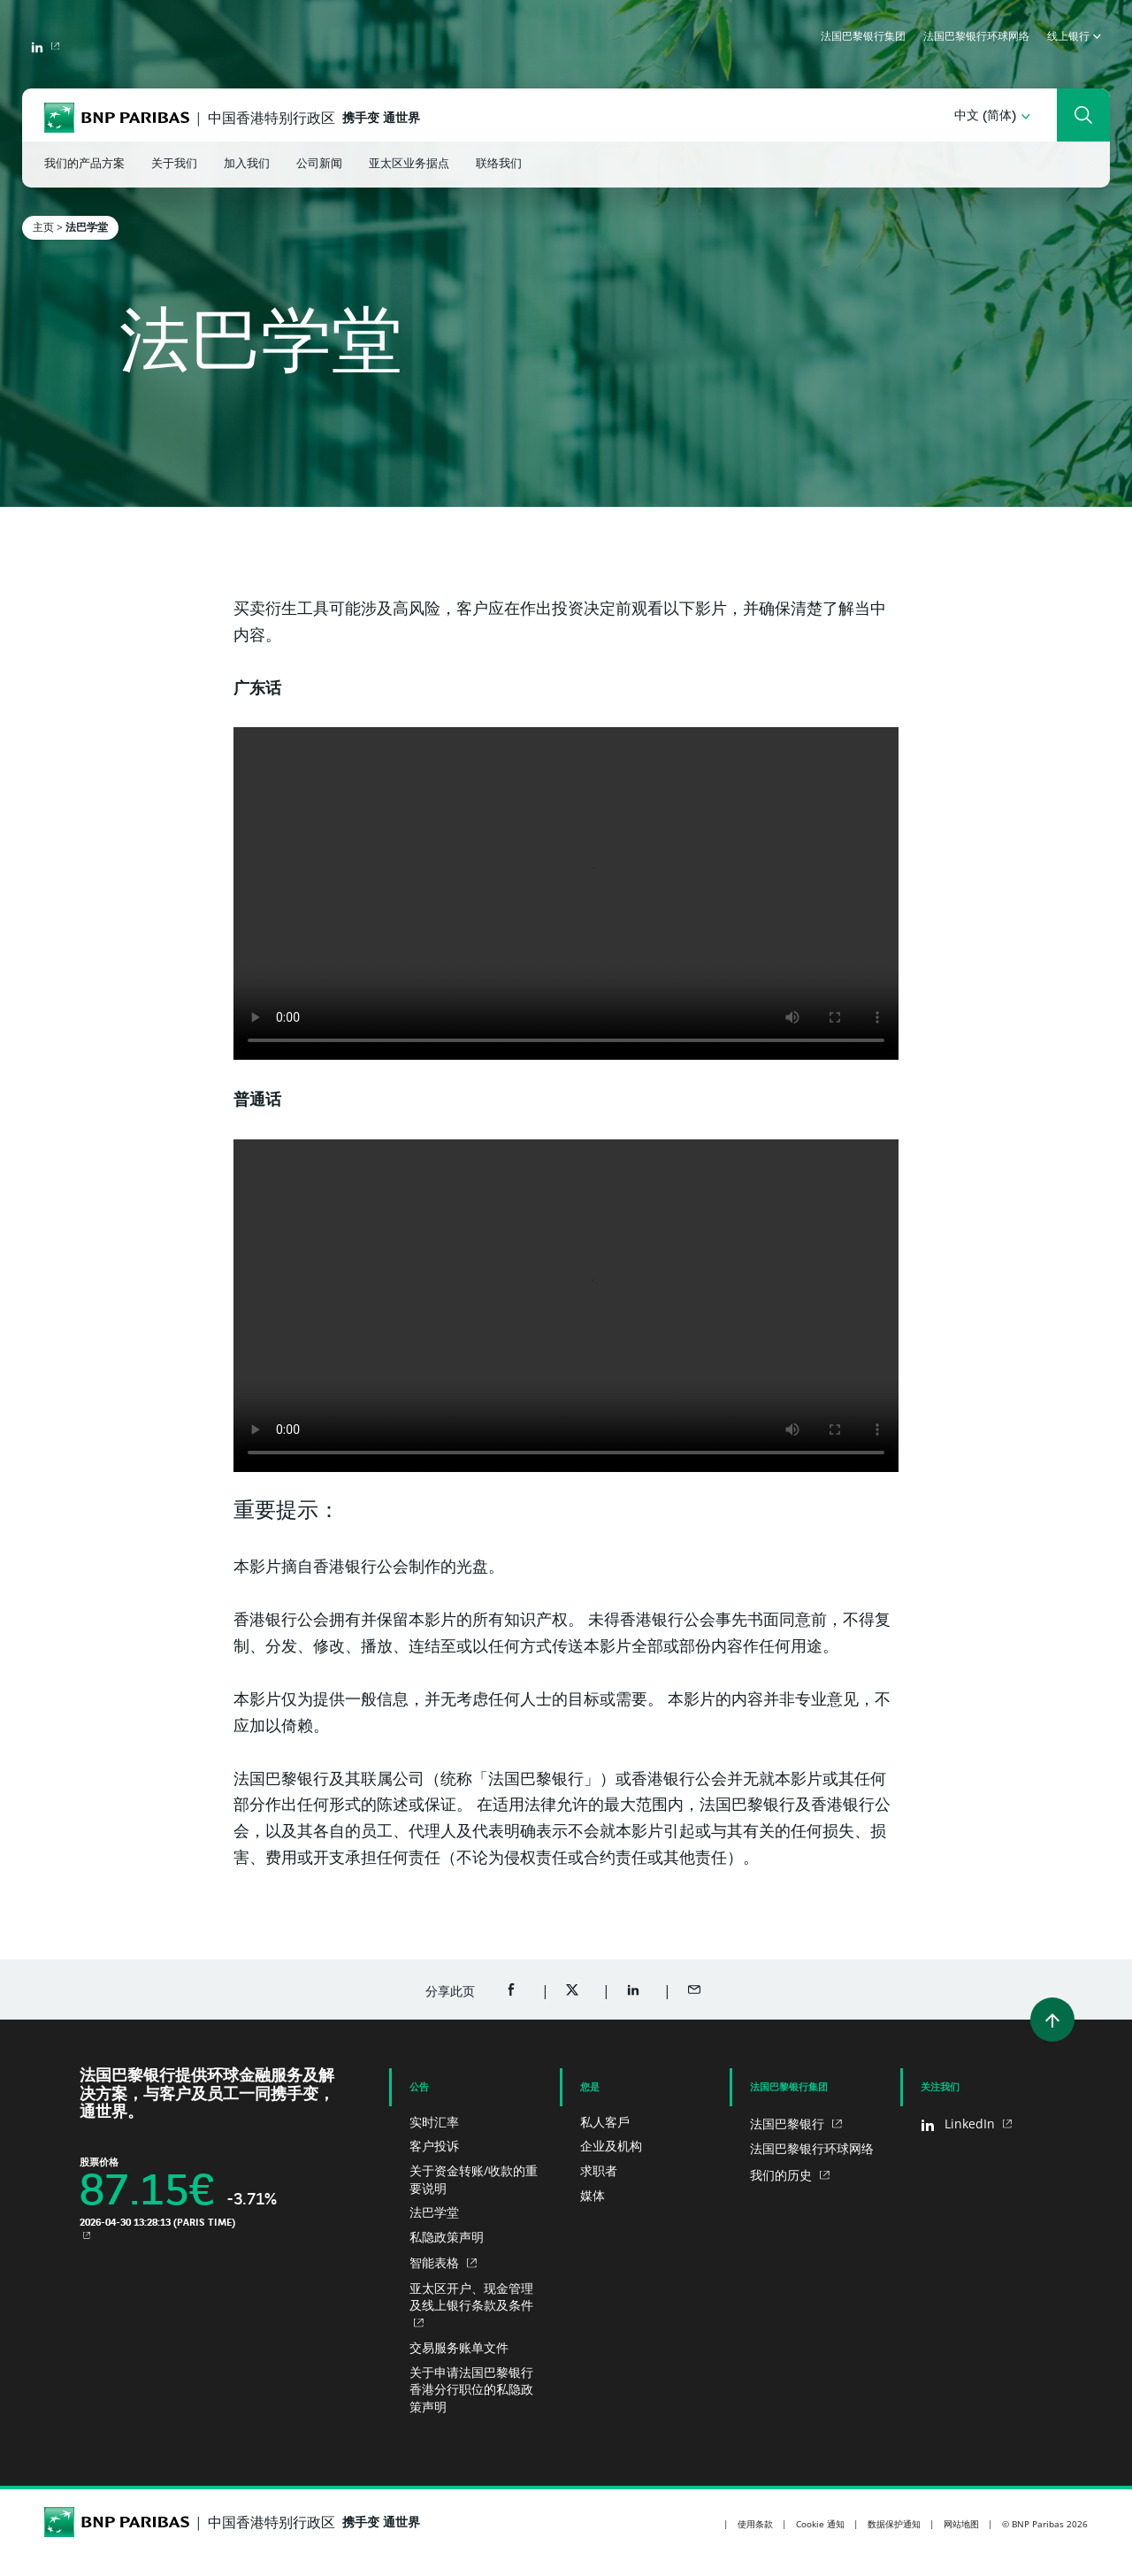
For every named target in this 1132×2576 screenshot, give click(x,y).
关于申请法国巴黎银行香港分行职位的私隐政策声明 (471, 2389)
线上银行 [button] (1074, 37)
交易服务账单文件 (459, 2347)
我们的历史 (782, 2174)
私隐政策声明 (446, 2236)
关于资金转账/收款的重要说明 (473, 2179)
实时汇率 (434, 2121)
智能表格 (436, 2262)
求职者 (598, 2170)
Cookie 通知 (820, 2524)
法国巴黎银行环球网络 (976, 37)
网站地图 (961, 2524)
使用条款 (755, 2524)
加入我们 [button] (247, 164)
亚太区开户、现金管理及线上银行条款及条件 (471, 2297)
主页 (43, 226)
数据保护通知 (894, 2524)
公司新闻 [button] (319, 164)
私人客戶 (605, 2121)
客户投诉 (434, 2145)
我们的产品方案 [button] (84, 164)
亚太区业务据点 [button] (409, 164)
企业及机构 (611, 2145)
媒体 (592, 2195)
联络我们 (499, 164)
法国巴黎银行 (789, 2123)
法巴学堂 (434, 2212)
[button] (992, 116)
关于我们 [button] (174, 164)
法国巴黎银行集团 (863, 37)
